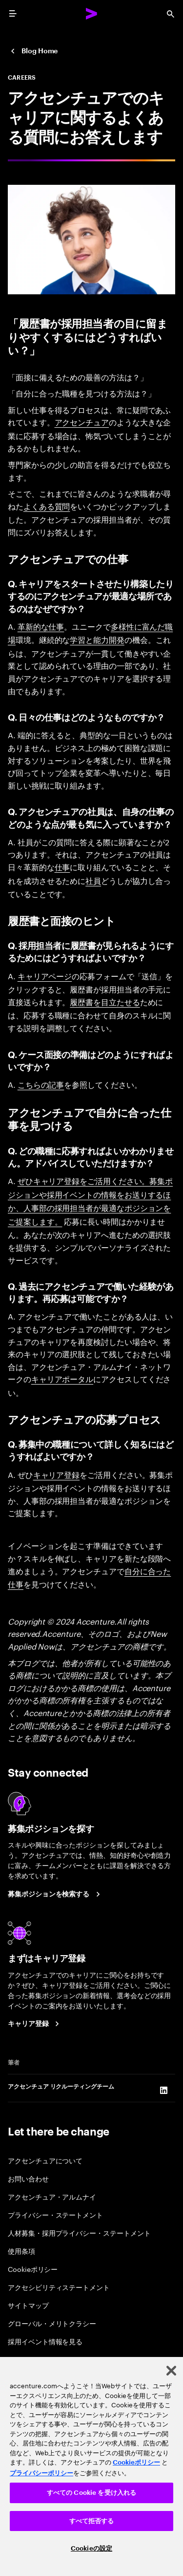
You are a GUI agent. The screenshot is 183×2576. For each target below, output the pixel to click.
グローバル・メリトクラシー (52, 2323)
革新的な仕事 (41, 626)
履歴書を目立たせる (105, 1001)
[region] (91, 2466)
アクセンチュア (82, 422)
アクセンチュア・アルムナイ (52, 2196)
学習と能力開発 (97, 639)
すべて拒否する (91, 2521)
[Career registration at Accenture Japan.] (35, 2024)
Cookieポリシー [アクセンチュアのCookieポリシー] (136, 2462)
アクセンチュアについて (45, 2160)
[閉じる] (171, 2370)
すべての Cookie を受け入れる (91, 2492)
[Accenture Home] (91, 13)
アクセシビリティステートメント (59, 2287)
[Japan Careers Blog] (33, 51)
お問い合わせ (28, 2178)
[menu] (12, 13)
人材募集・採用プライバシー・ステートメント (79, 2232)
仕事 (62, 866)
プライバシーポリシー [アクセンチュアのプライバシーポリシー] (41, 2473)
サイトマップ (28, 2305)
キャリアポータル (62, 1378)
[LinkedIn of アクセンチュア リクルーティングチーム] (163, 2090)
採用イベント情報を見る (45, 2341)
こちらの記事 (41, 1084)
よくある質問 (46, 506)
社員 (93, 880)
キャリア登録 (56, 1474)
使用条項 (21, 2251)
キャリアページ (45, 975)
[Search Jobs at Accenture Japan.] (55, 1894)
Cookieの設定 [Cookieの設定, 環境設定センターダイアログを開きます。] (91, 2548)
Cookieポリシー (33, 2269)
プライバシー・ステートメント (55, 2214)
